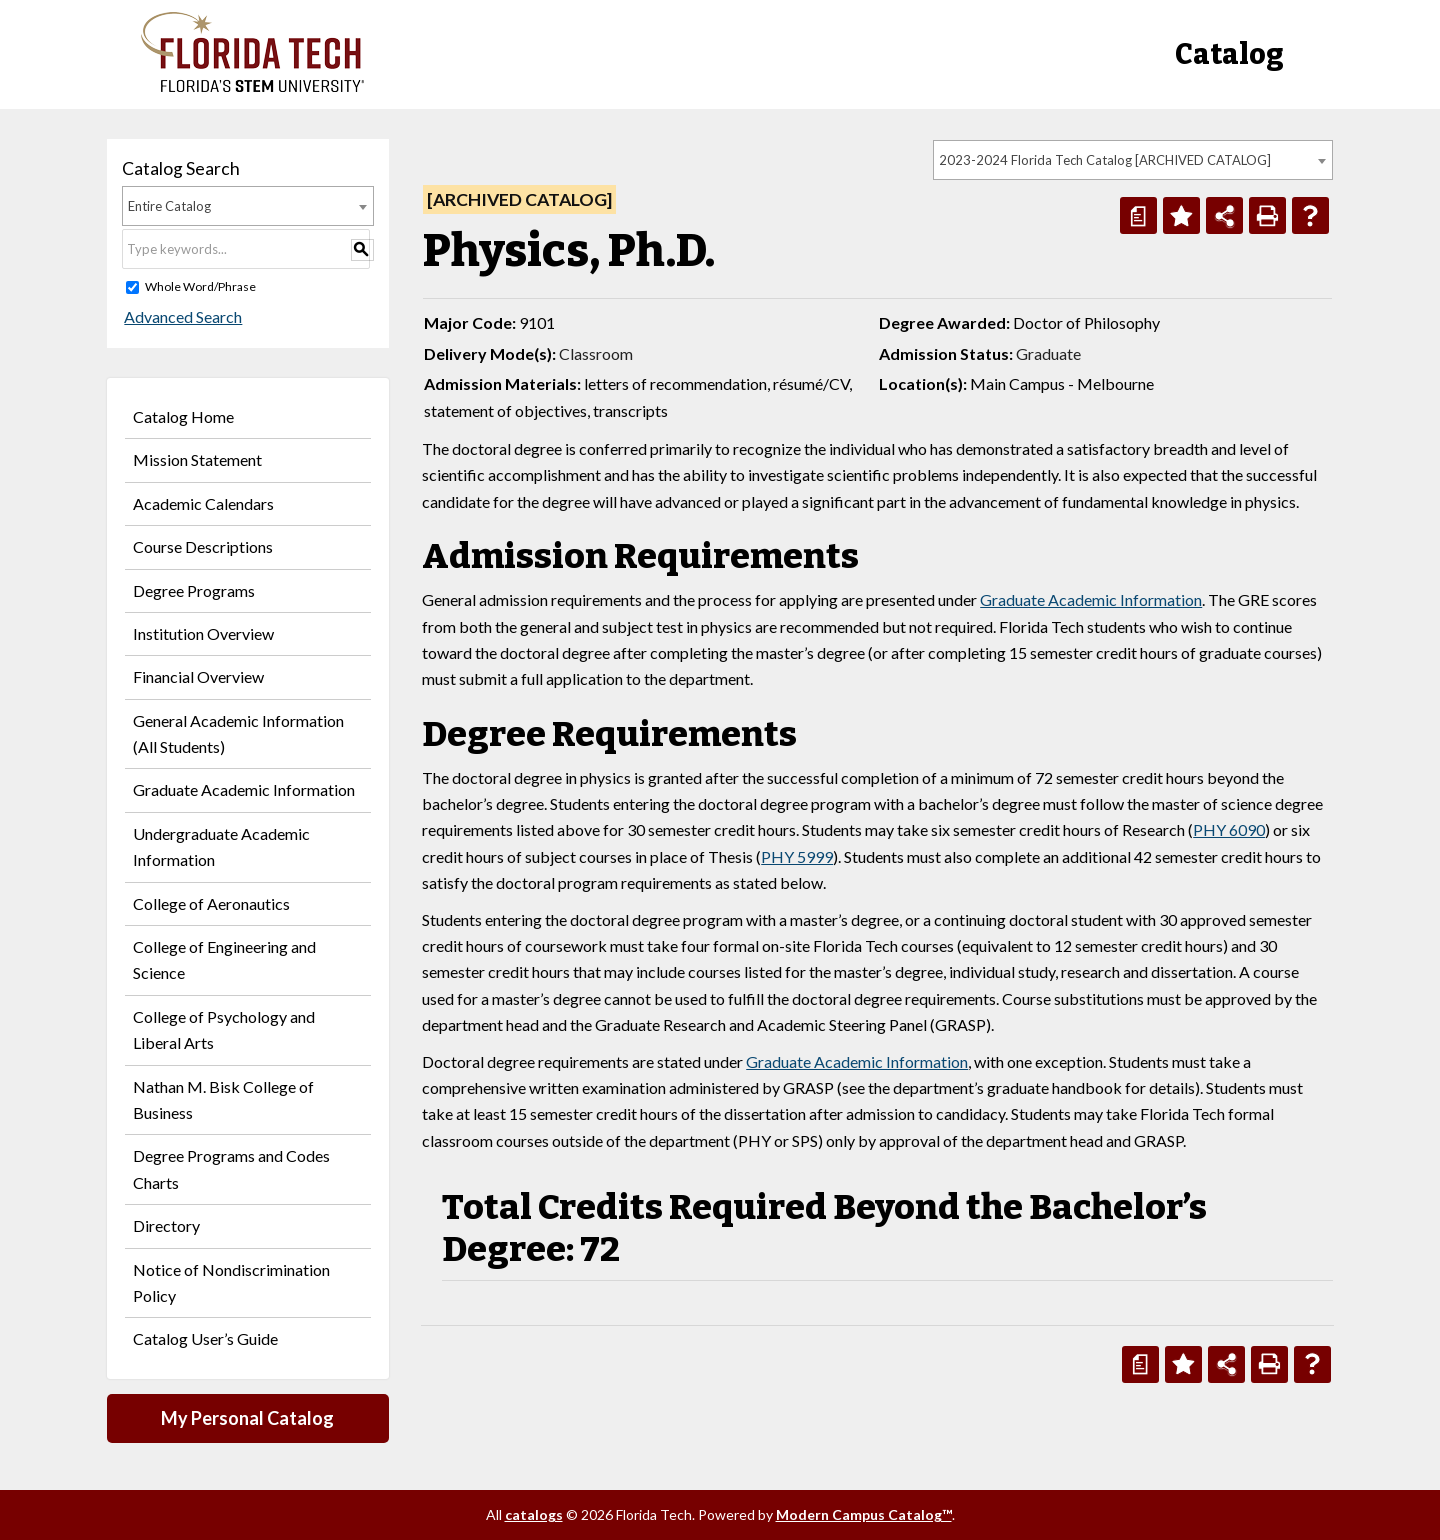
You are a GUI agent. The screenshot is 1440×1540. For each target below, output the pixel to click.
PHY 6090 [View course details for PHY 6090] (1229, 829)
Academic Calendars (203, 503)
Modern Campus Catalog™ (864, 1514)
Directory (166, 1225)
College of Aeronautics (211, 903)
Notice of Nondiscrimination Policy (231, 1282)
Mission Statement (197, 459)
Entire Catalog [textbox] (169, 206)
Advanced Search (181, 316)
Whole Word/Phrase (200, 286)
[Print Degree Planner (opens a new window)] (1138, 215)
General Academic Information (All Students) (238, 733)
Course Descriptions (203, 546)
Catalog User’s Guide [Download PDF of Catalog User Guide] (205, 1338)
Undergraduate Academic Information (221, 846)
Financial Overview (198, 676)
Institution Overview (203, 633)
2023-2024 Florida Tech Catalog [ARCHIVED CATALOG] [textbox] (1105, 160)
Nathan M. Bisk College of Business (223, 1099)
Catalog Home (183, 416)
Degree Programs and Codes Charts (231, 1168)
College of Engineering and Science (224, 959)
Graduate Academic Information (244, 789)
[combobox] (1133, 160)
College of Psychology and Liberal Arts (224, 1029)
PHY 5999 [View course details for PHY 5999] (797, 856)
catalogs (534, 1514)
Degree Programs (194, 590)
